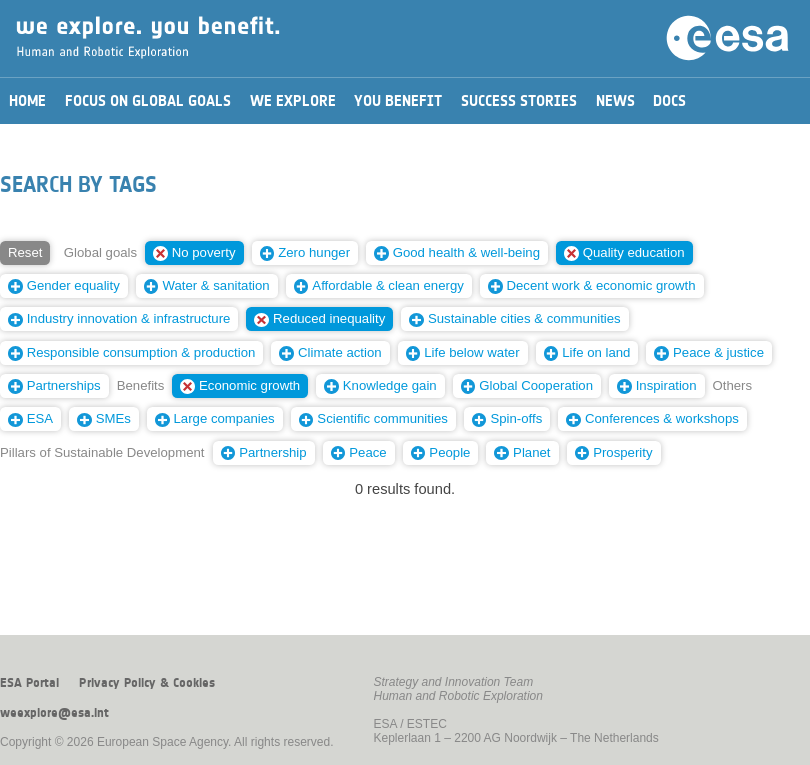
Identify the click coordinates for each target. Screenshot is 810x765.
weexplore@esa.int (54, 713)
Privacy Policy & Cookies (147, 683)
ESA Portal (29, 683)
